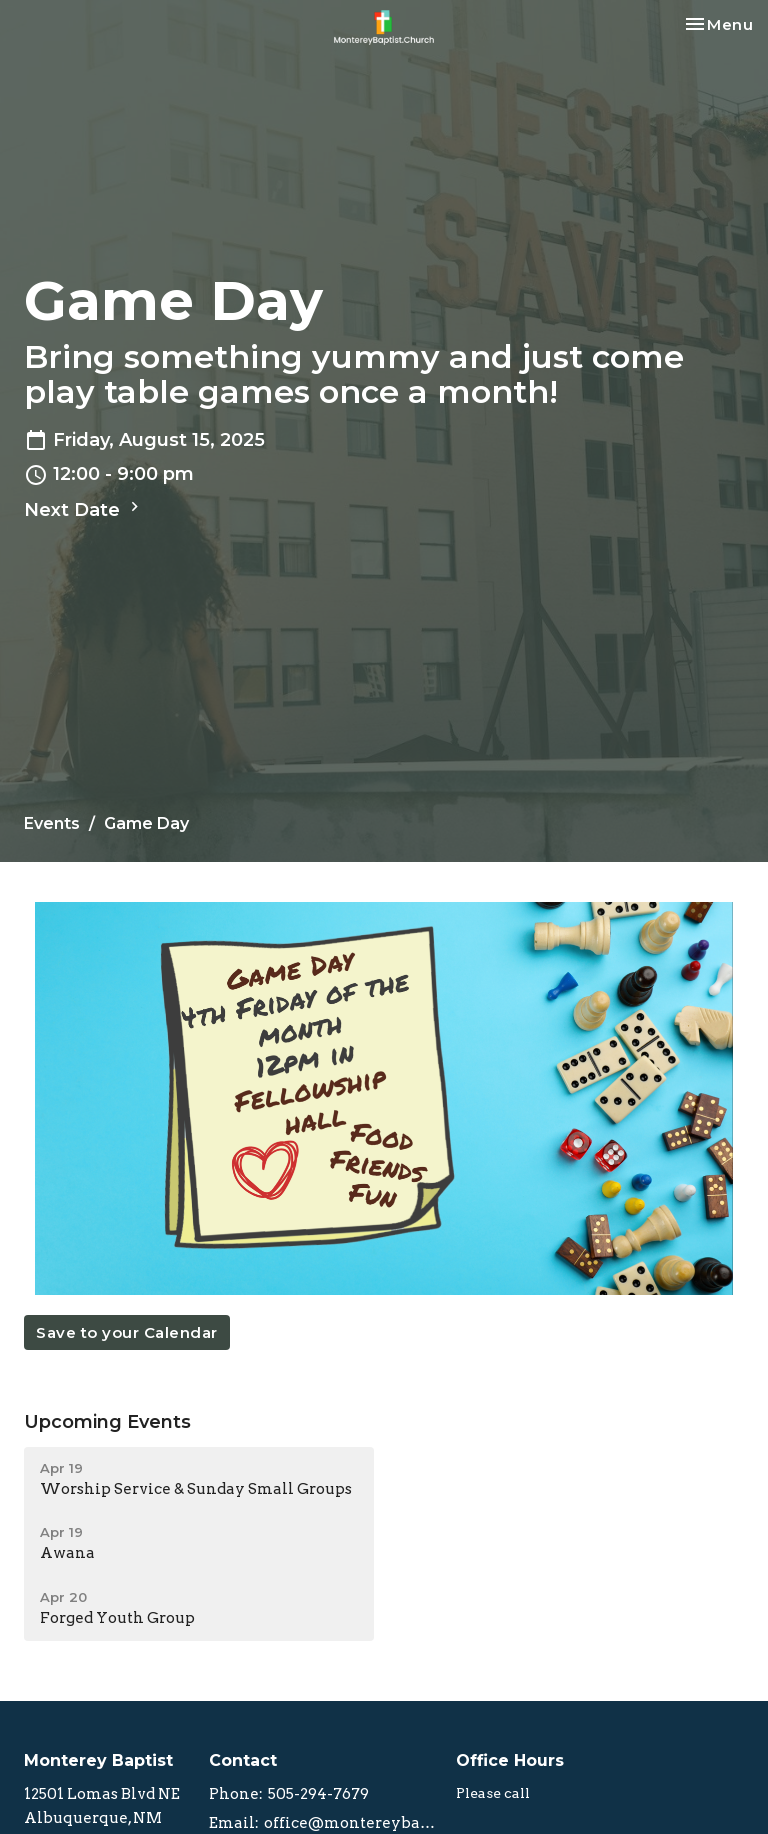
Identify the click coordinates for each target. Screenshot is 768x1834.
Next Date (84, 509)
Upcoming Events (107, 1422)
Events (52, 823)
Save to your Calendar (127, 1332)
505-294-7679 (318, 1794)
